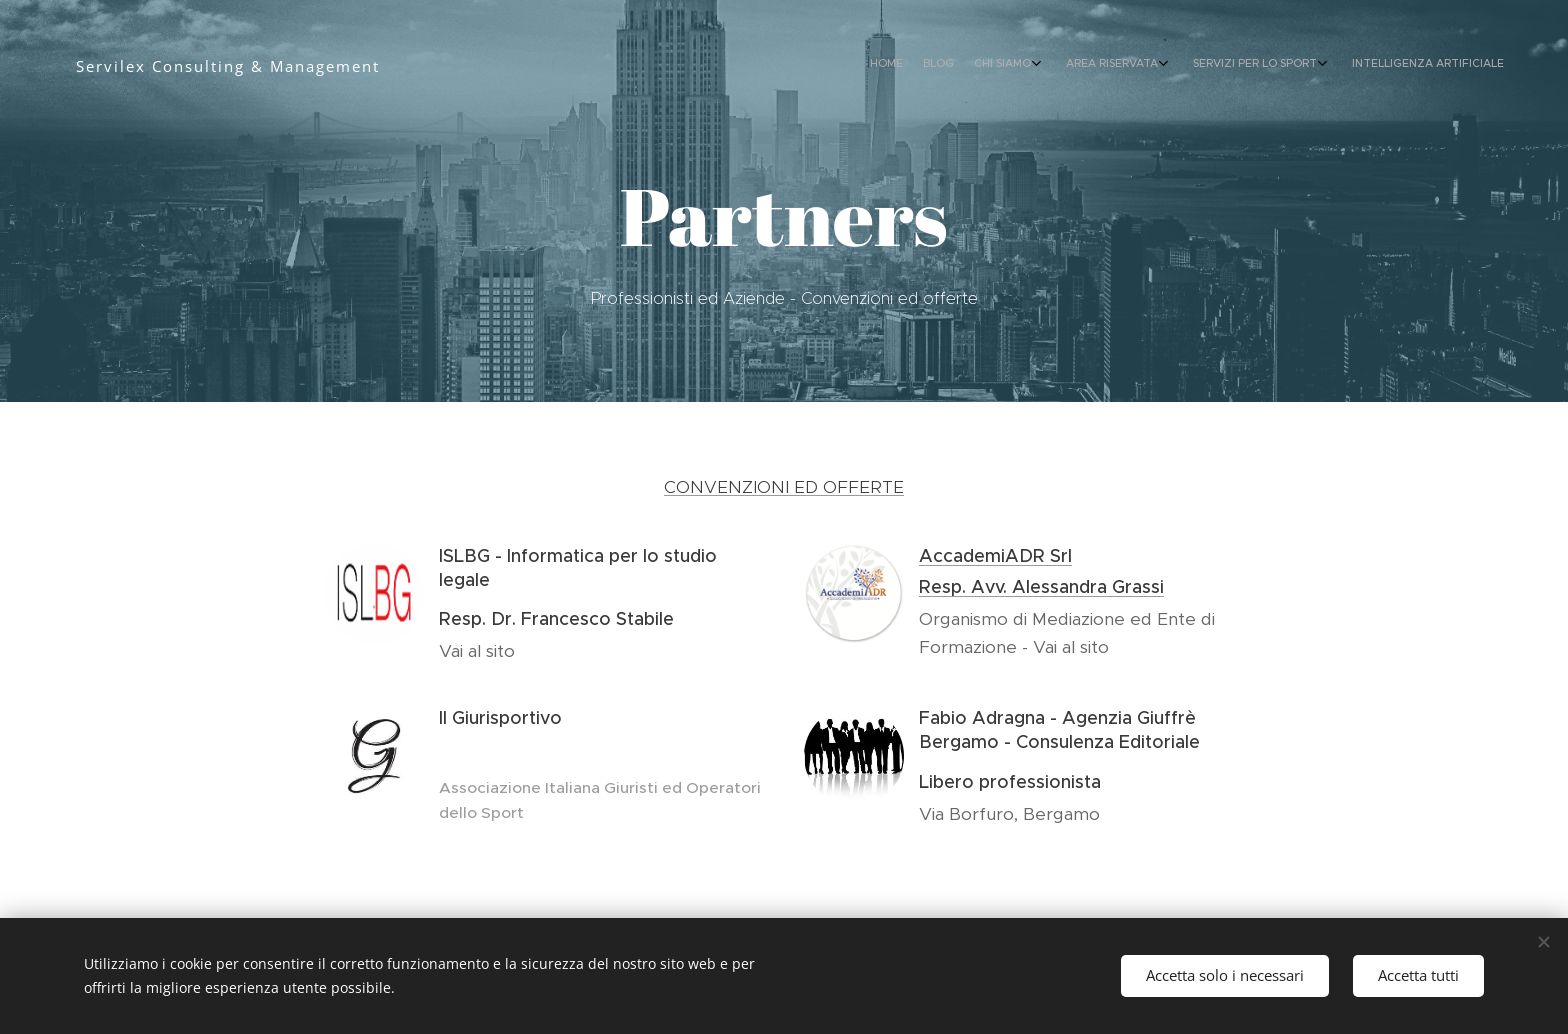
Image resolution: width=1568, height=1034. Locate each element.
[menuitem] (1361, 65)
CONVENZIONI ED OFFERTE (784, 487)
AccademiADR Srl (995, 556)
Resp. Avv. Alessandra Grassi (1041, 587)
